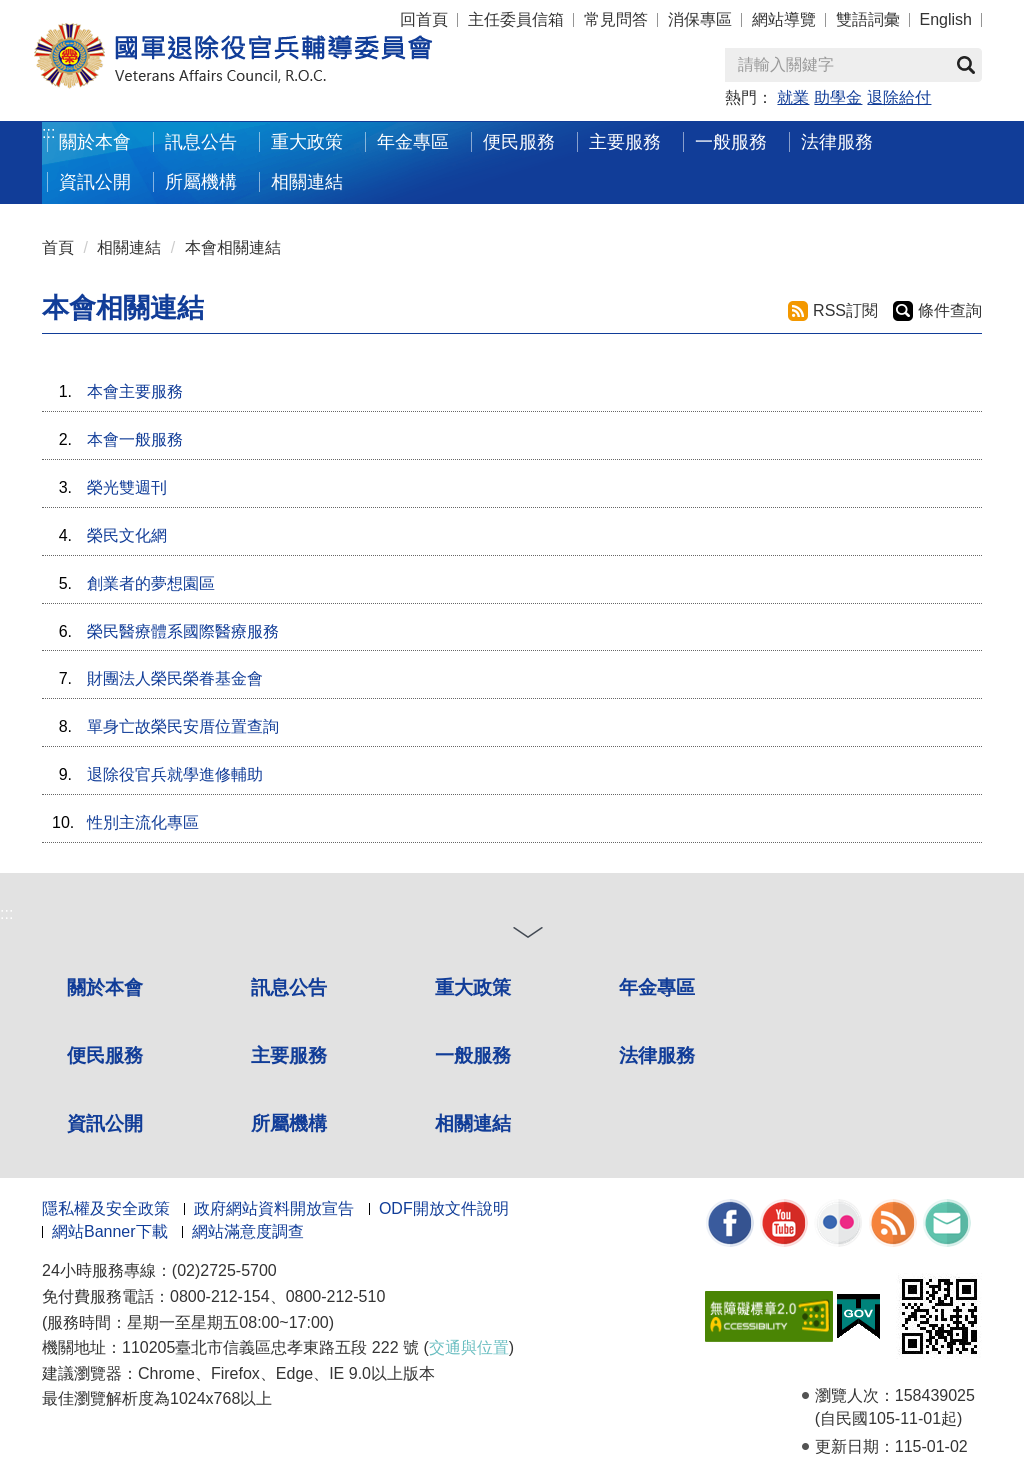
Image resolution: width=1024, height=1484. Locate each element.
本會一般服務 (135, 439)
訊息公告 (201, 141)
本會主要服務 (135, 391)
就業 (793, 97)
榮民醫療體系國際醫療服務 (183, 631)
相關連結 (307, 181)
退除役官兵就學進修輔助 (175, 774)
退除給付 (899, 97)
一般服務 (731, 141)
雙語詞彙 (868, 19)
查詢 (966, 65)
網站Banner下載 (110, 1231)
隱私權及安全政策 (106, 1208)
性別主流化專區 (143, 822)
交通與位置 (469, 1347)
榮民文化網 (127, 535)
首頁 (58, 247)
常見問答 (616, 19)
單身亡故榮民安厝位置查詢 (183, 726)
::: (48, 132)
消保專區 (700, 19)
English (946, 19)
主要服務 (625, 141)
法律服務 (837, 141)
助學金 (838, 97)
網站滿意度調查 (248, 1231)
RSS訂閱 (845, 310)
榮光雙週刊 (127, 487)
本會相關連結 (233, 247)
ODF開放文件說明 (444, 1208)
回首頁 (424, 19)
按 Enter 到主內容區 (90, 13)
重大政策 (307, 141)
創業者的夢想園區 (151, 583)
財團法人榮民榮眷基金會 (175, 678)
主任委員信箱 (516, 19)
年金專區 (413, 141)
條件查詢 (950, 310)
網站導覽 (784, 19)
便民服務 (519, 141)
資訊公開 (95, 181)
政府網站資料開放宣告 (274, 1208)
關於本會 (95, 141)
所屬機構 (201, 181)
